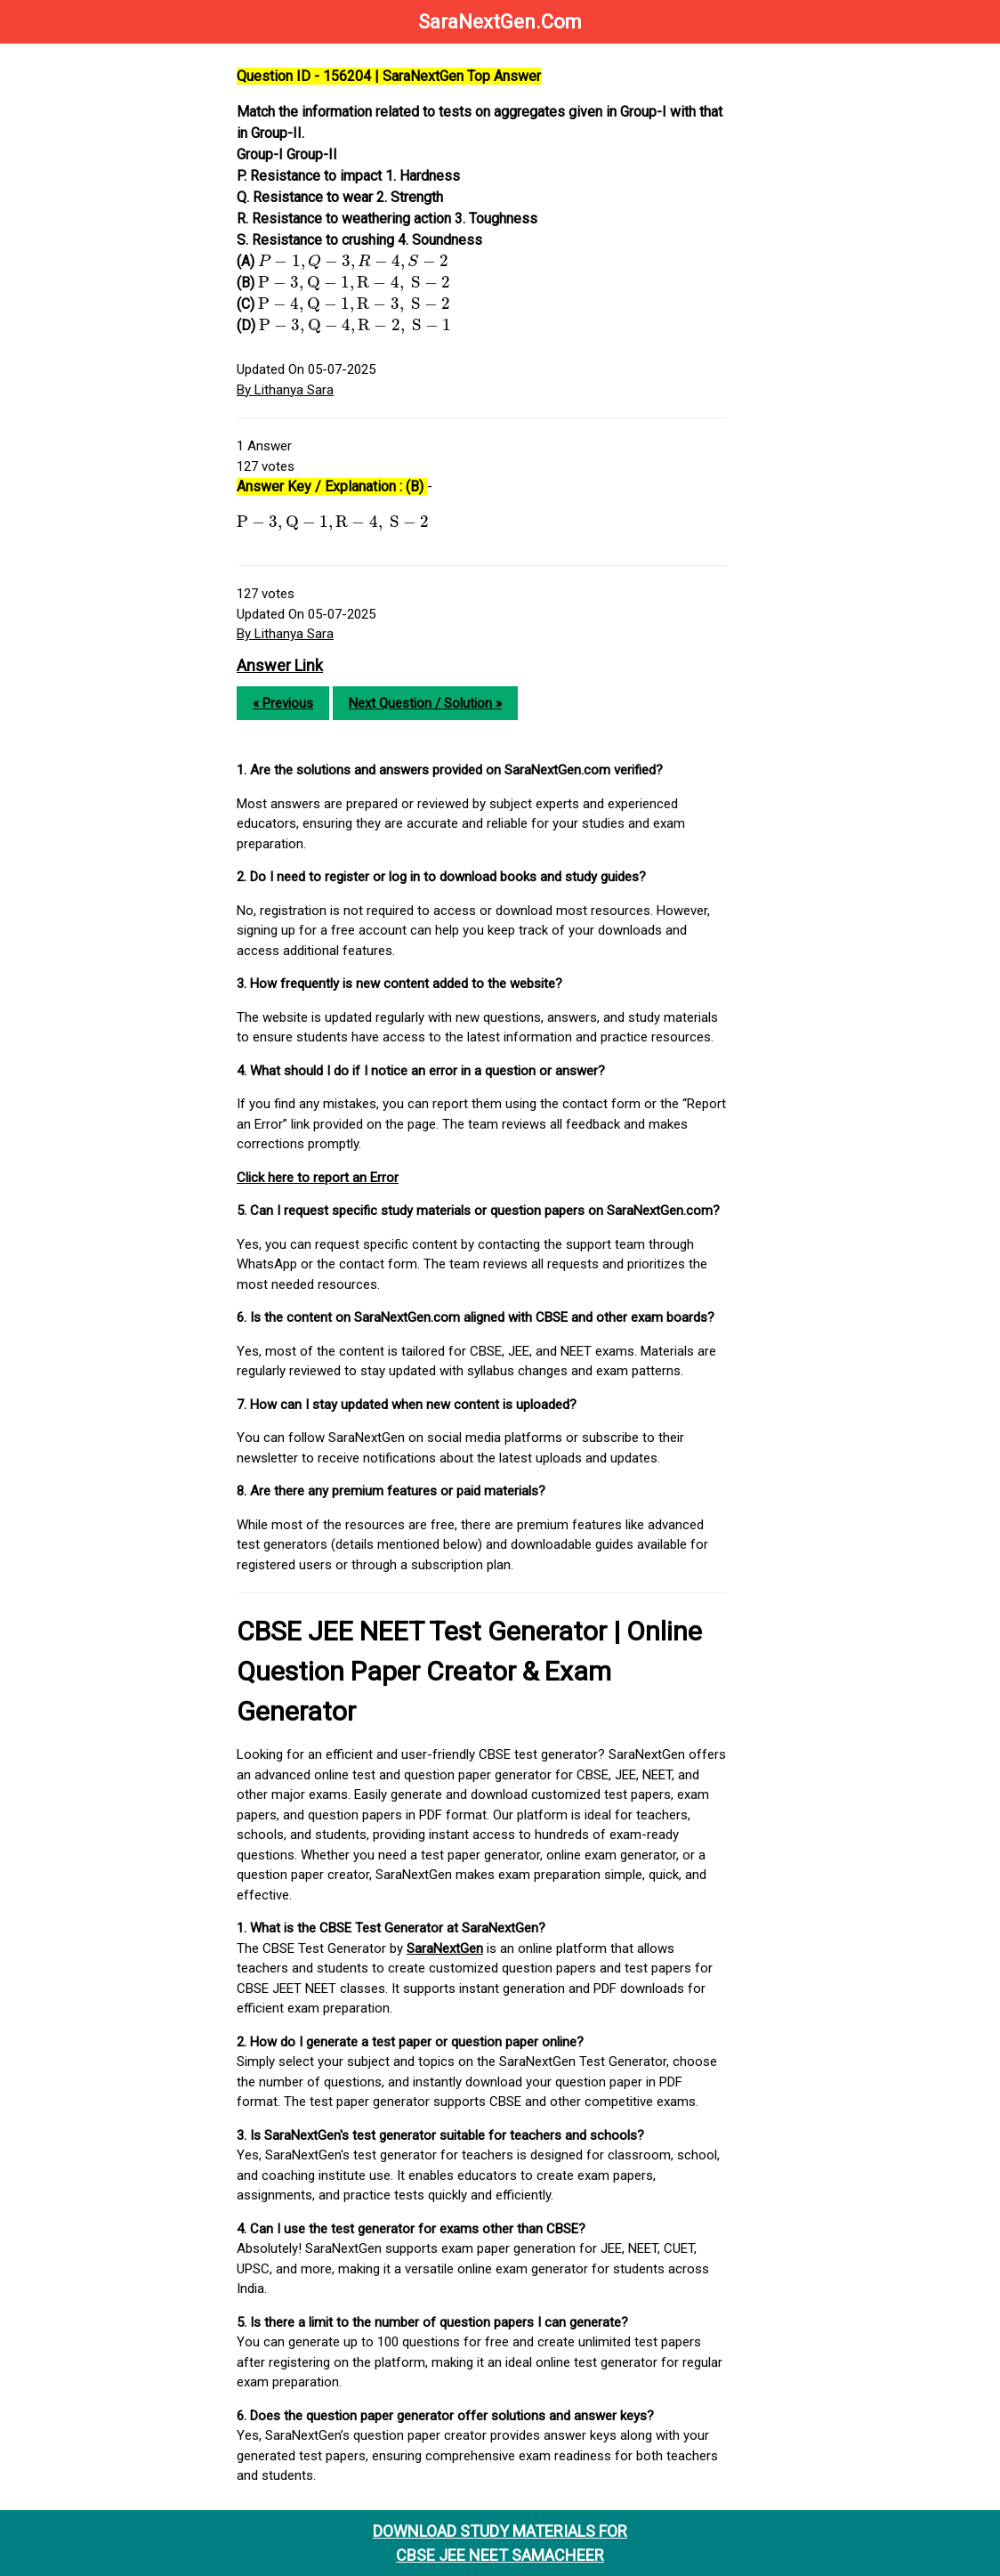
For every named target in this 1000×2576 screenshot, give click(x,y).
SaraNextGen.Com (500, 22)
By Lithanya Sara (285, 390)
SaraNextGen (445, 1948)
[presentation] (353, 262)
